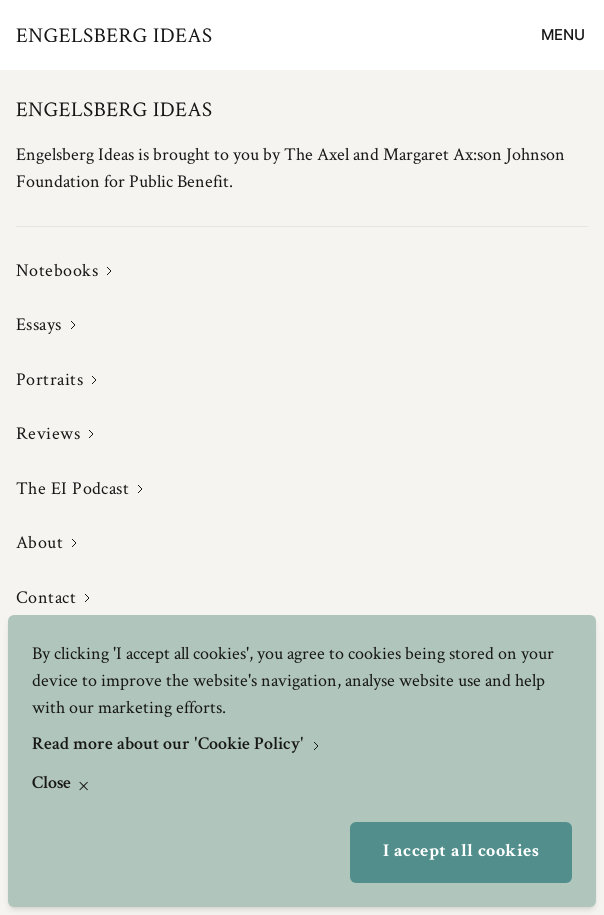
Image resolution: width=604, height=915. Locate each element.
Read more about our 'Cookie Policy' (170, 745)
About (39, 542)
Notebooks (57, 270)
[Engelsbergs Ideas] (114, 35)
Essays (39, 324)
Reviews (48, 433)
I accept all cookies (461, 852)
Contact (46, 597)
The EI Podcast (72, 488)
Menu (563, 34)
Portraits (49, 379)
